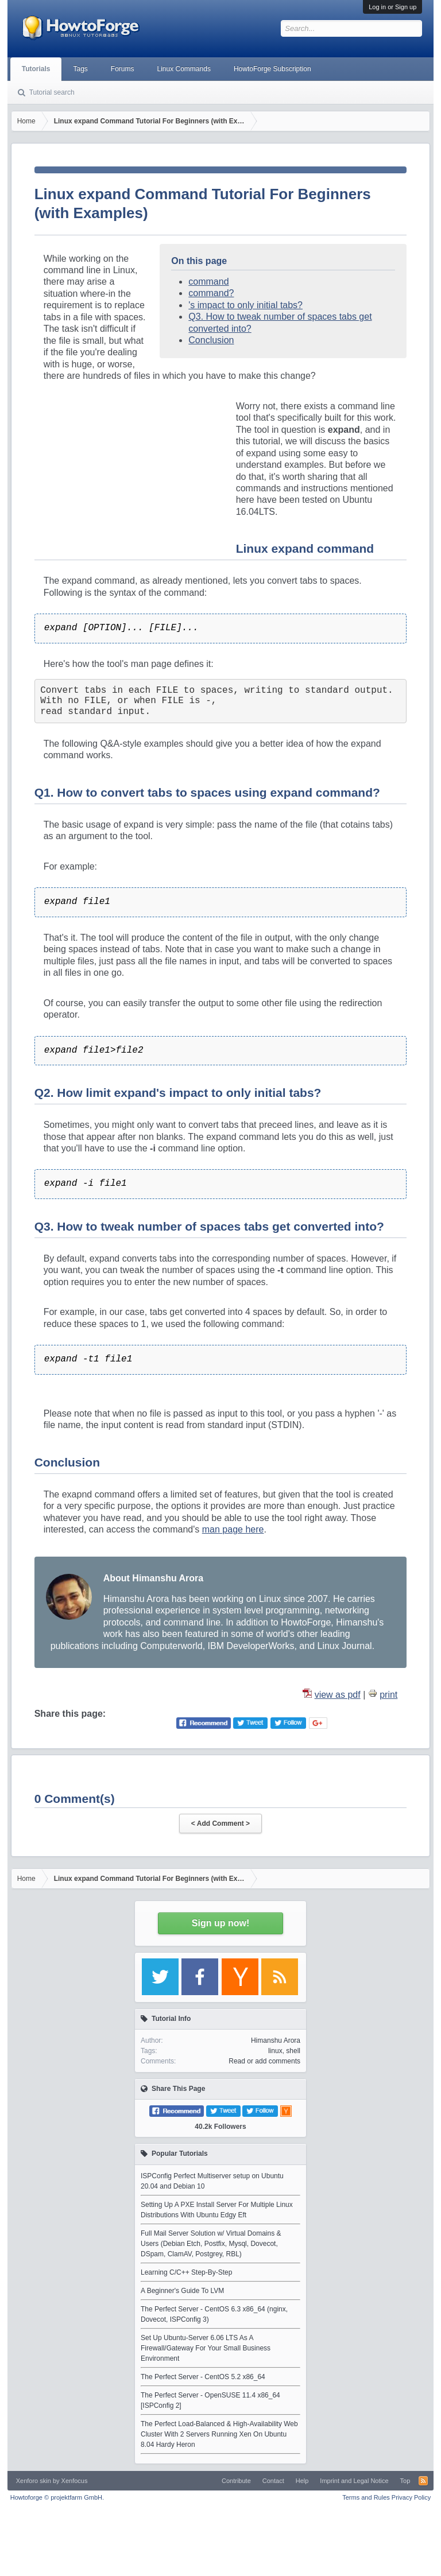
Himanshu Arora (275, 2040)
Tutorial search (52, 92)
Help (302, 2480)
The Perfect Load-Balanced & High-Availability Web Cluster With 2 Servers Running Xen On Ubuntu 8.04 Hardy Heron (219, 2434)
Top (405, 2480)
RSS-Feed (423, 2480)
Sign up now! (220, 1923)
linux (275, 2051)
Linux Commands (184, 69)
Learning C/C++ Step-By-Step (186, 2272)
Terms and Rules (366, 2497)
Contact (273, 2480)
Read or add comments (264, 2061)
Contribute (236, 2480)
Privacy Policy (411, 2497)
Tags (80, 69)
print (388, 1695)
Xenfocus (74, 2480)
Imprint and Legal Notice (354, 2480)
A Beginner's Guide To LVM (182, 2291)
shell (293, 2051)
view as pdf (338, 1695)
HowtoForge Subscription (272, 69)
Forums (122, 69)
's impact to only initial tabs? (245, 305)
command (208, 281)
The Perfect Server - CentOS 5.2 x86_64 (203, 2377)
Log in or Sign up (392, 6)
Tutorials (36, 69)
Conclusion (211, 340)
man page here (233, 1529)
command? (211, 293)
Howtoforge (57, 2497)
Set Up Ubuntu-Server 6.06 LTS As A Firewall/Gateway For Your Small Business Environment (205, 2348)
